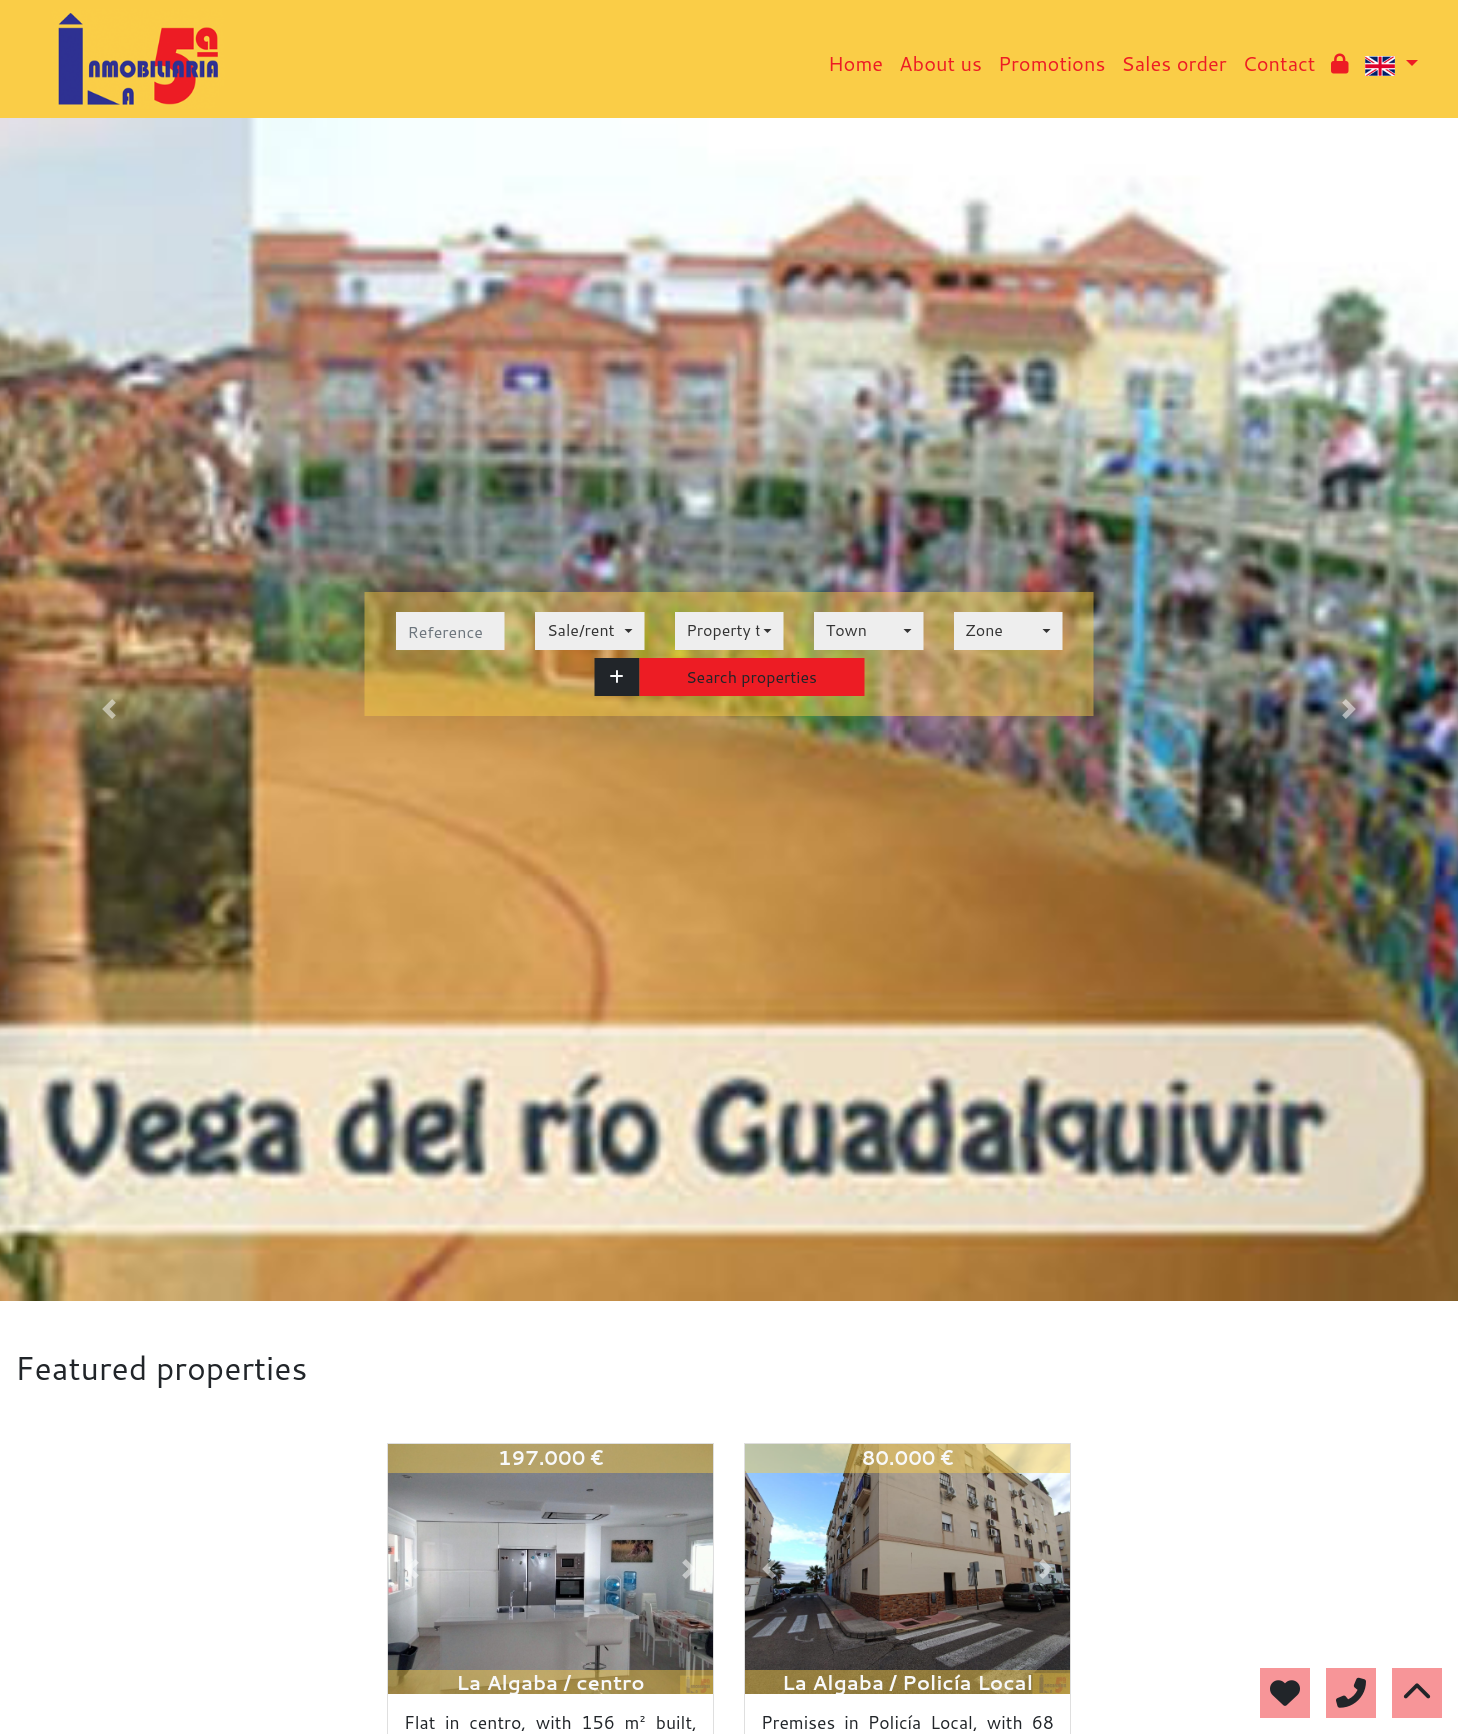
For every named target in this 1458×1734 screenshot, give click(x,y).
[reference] (450, 631)
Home (855, 63)
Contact (1279, 63)
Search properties (751, 676)
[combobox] (589, 631)
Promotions (1051, 63)
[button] (616, 677)
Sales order (1173, 63)
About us (940, 63)
